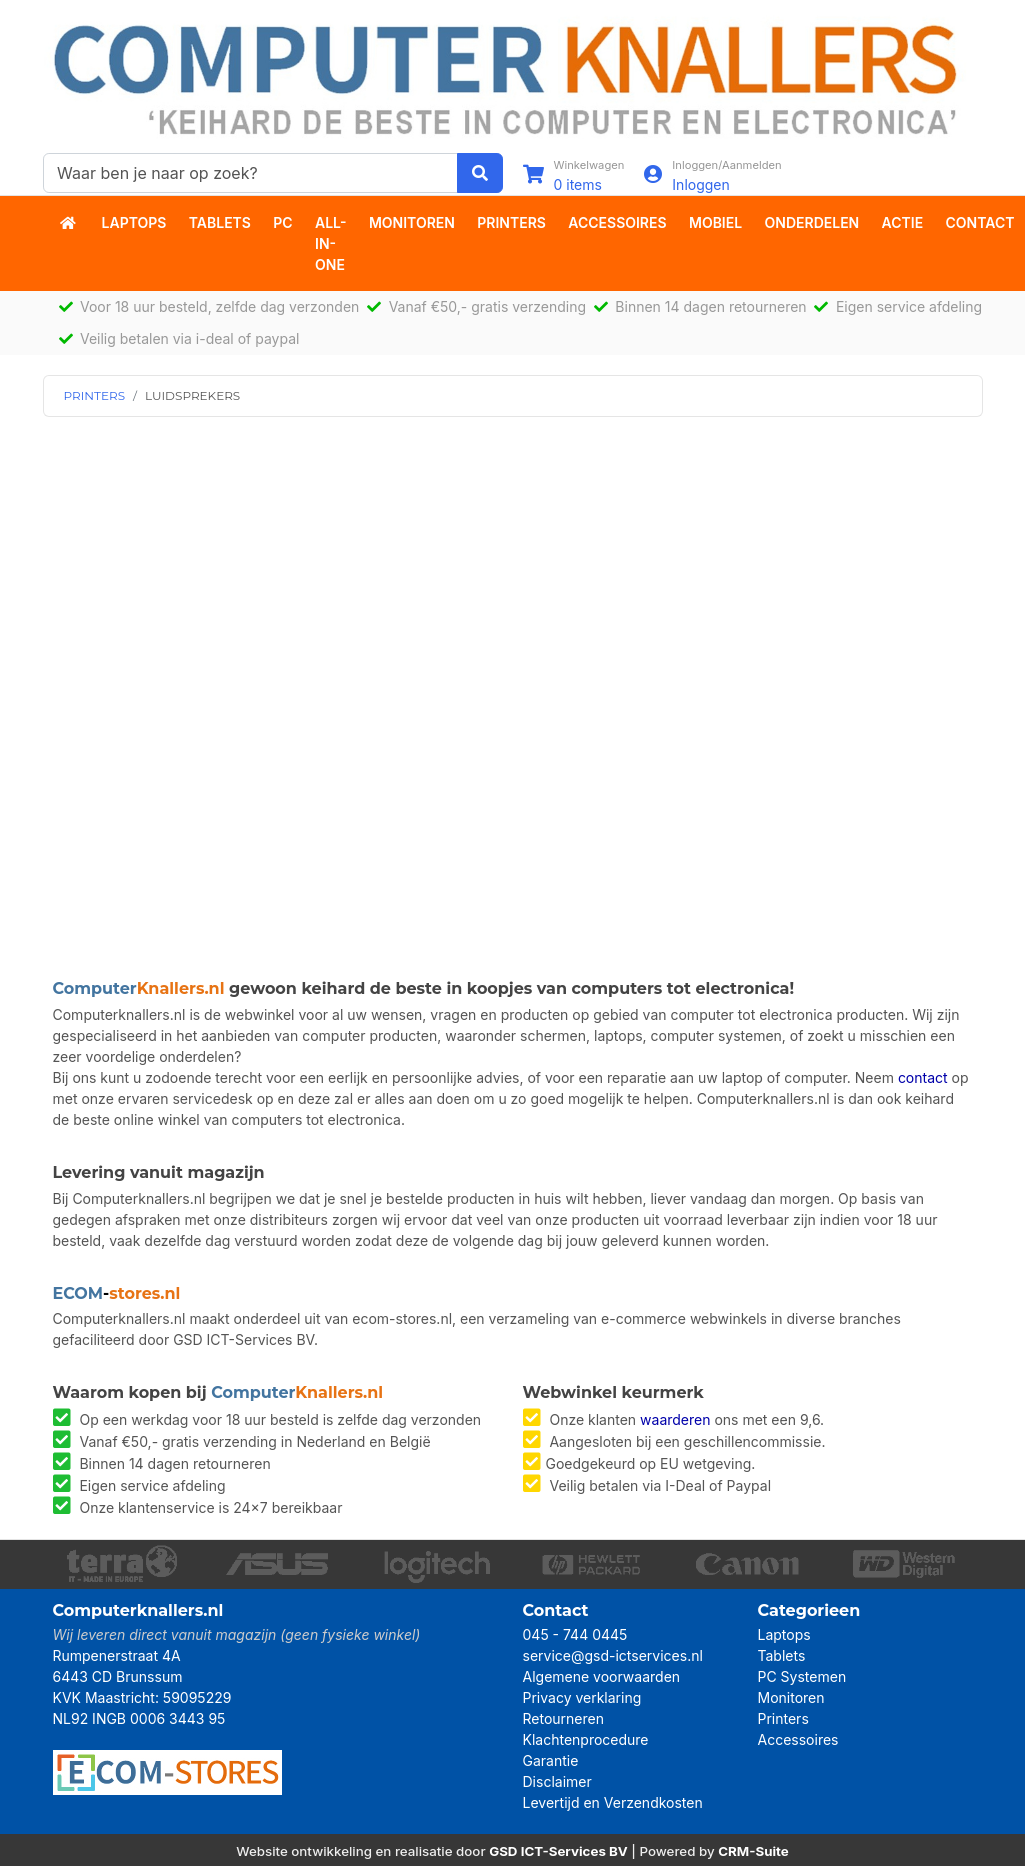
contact (923, 1077)
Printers (511, 222)
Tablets (220, 222)
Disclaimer (557, 1781)
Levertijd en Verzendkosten (613, 1802)
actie (903, 222)
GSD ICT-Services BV (558, 1851)
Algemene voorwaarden (602, 1676)
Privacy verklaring (582, 1697)
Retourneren (563, 1718)
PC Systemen (802, 1676)
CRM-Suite (753, 1851)
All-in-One (331, 243)
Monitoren (412, 222)
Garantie (551, 1760)
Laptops (134, 222)
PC (282, 222)
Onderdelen (812, 222)
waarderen (675, 1419)
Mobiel (715, 222)
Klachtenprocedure (586, 1739)
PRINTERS (95, 395)
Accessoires (617, 222)
